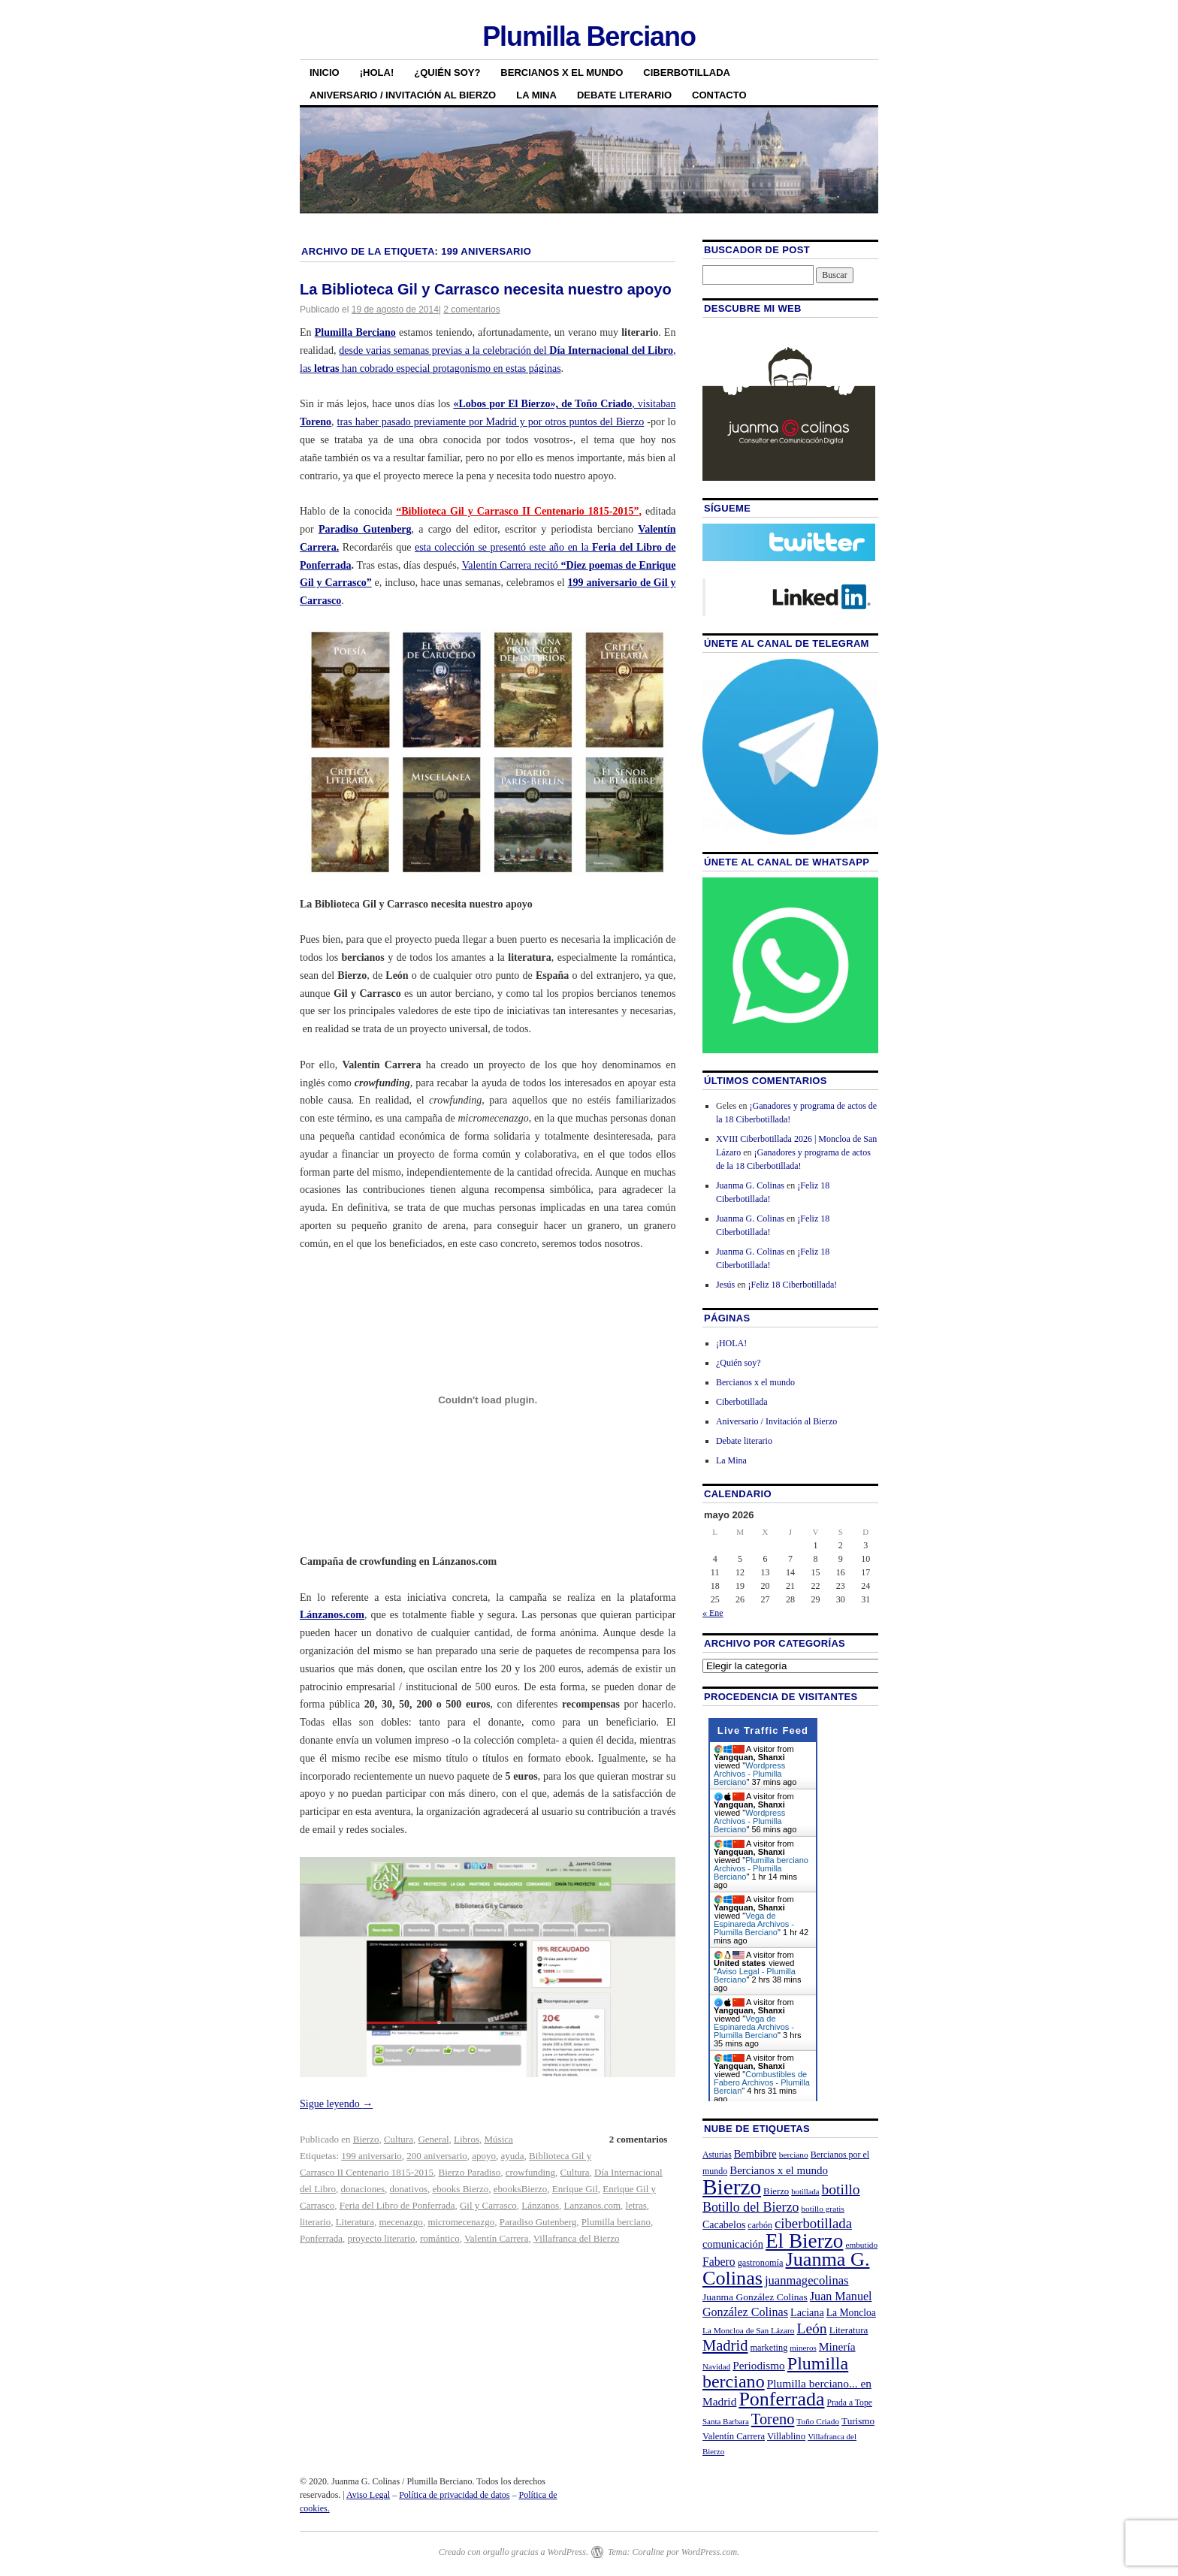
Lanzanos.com (592, 2205)
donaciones (363, 2188)
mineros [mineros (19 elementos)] (803, 2347)
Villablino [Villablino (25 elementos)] (786, 2436)
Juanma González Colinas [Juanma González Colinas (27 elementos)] (755, 2297)
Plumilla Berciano (589, 36)
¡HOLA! (377, 72)
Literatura (355, 2221)
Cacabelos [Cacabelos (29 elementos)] (723, 2224)
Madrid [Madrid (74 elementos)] (725, 2345)
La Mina (536, 95)
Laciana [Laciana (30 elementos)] (807, 2312)
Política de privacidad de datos (454, 2495)
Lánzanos (540, 2205)
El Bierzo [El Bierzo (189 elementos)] (804, 2241)
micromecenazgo (460, 2221)
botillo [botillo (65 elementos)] (841, 2189)
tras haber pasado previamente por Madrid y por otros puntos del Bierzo (491, 421)
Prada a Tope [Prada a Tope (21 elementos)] (849, 2403)
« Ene (712, 1613)
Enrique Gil (575, 2188)
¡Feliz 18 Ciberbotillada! (793, 1284)
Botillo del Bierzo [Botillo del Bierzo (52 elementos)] (750, 2207)
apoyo (484, 2155)
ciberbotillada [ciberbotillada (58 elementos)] (813, 2223)
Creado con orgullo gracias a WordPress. (513, 2552)
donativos (409, 2188)
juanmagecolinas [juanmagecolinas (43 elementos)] (807, 2280)
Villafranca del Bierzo (576, 2238)
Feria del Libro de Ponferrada (397, 2205)
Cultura (398, 2139)
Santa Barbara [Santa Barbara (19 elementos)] (725, 2421)
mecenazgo (400, 2221)
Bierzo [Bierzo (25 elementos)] (776, 2191)
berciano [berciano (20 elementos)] (793, 2154)
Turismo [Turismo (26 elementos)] (857, 2421)
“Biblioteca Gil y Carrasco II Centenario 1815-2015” (517, 511)
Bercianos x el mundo (561, 72)
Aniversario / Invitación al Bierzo (403, 95)
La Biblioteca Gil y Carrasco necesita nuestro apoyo (486, 289)
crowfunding (530, 2172)
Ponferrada (321, 2238)
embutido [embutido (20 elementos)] (861, 2244)
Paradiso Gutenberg (365, 529)
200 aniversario (436, 2155)
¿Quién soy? (447, 72)
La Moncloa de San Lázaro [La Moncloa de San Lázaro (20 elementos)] (748, 2330)
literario (315, 2221)
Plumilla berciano (616, 2221)
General (433, 2139)
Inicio (325, 72)
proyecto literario (381, 2238)
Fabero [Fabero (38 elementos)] (718, 2261)
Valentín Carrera (496, 2238)
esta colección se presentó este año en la (503, 547)
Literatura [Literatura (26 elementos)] (848, 2330)
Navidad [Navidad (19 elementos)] (716, 2366)
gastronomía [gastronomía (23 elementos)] (761, 2262)
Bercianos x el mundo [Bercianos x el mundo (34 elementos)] (778, 2170)
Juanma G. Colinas (750, 1185)
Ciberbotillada (686, 72)
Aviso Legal (368, 2495)
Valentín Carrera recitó (510, 565)
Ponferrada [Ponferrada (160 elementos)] (781, 2399)
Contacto (719, 95)
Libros (466, 2139)
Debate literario (624, 95)
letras (636, 2205)
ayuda (512, 2155)
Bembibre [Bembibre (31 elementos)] (755, 2154)
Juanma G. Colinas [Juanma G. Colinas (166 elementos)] (786, 2268)
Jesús (725, 1284)
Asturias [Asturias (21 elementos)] (717, 2155)
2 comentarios (471, 309)
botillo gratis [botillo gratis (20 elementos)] (822, 2208)
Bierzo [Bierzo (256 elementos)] (731, 2187)
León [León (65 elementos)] (811, 2328)
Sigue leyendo (336, 2103)
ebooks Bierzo (461, 2188)
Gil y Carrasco (488, 2205)
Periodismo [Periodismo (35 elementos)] (758, 2365)
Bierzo (366, 2139)
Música (499, 2139)
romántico (440, 2238)
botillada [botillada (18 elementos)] (805, 2192)
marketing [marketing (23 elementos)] (768, 2347)
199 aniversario (371, 2155)
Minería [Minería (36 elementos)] (837, 2346)
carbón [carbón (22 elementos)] (760, 2225)
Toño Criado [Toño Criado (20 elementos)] (817, 2421)
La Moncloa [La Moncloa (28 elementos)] (851, 2312)
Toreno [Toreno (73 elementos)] (773, 2419)
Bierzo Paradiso (469, 2172)
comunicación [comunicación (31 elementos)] (732, 2244)
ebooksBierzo (520, 2188)
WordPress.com (709, 2552)
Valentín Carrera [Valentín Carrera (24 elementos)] (733, 2436)
